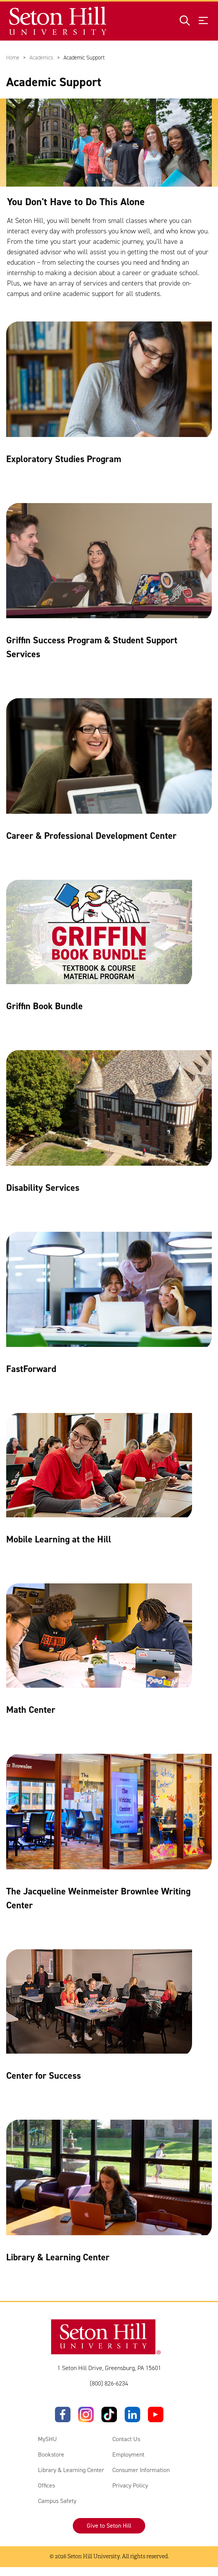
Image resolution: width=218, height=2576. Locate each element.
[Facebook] (62, 2415)
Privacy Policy (130, 2486)
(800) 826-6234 (109, 2384)
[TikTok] (109, 2415)
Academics (41, 57)
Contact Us (126, 2439)
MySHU (47, 2439)
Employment (128, 2455)
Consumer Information (141, 2470)
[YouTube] (155, 2415)
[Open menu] (203, 21)
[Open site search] (184, 21)
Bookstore (51, 2455)
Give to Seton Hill (109, 2526)
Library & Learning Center (71, 2470)
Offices (46, 2486)
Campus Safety (57, 2501)
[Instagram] (86, 2415)
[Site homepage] (58, 21)
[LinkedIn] (132, 2415)
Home (12, 57)
